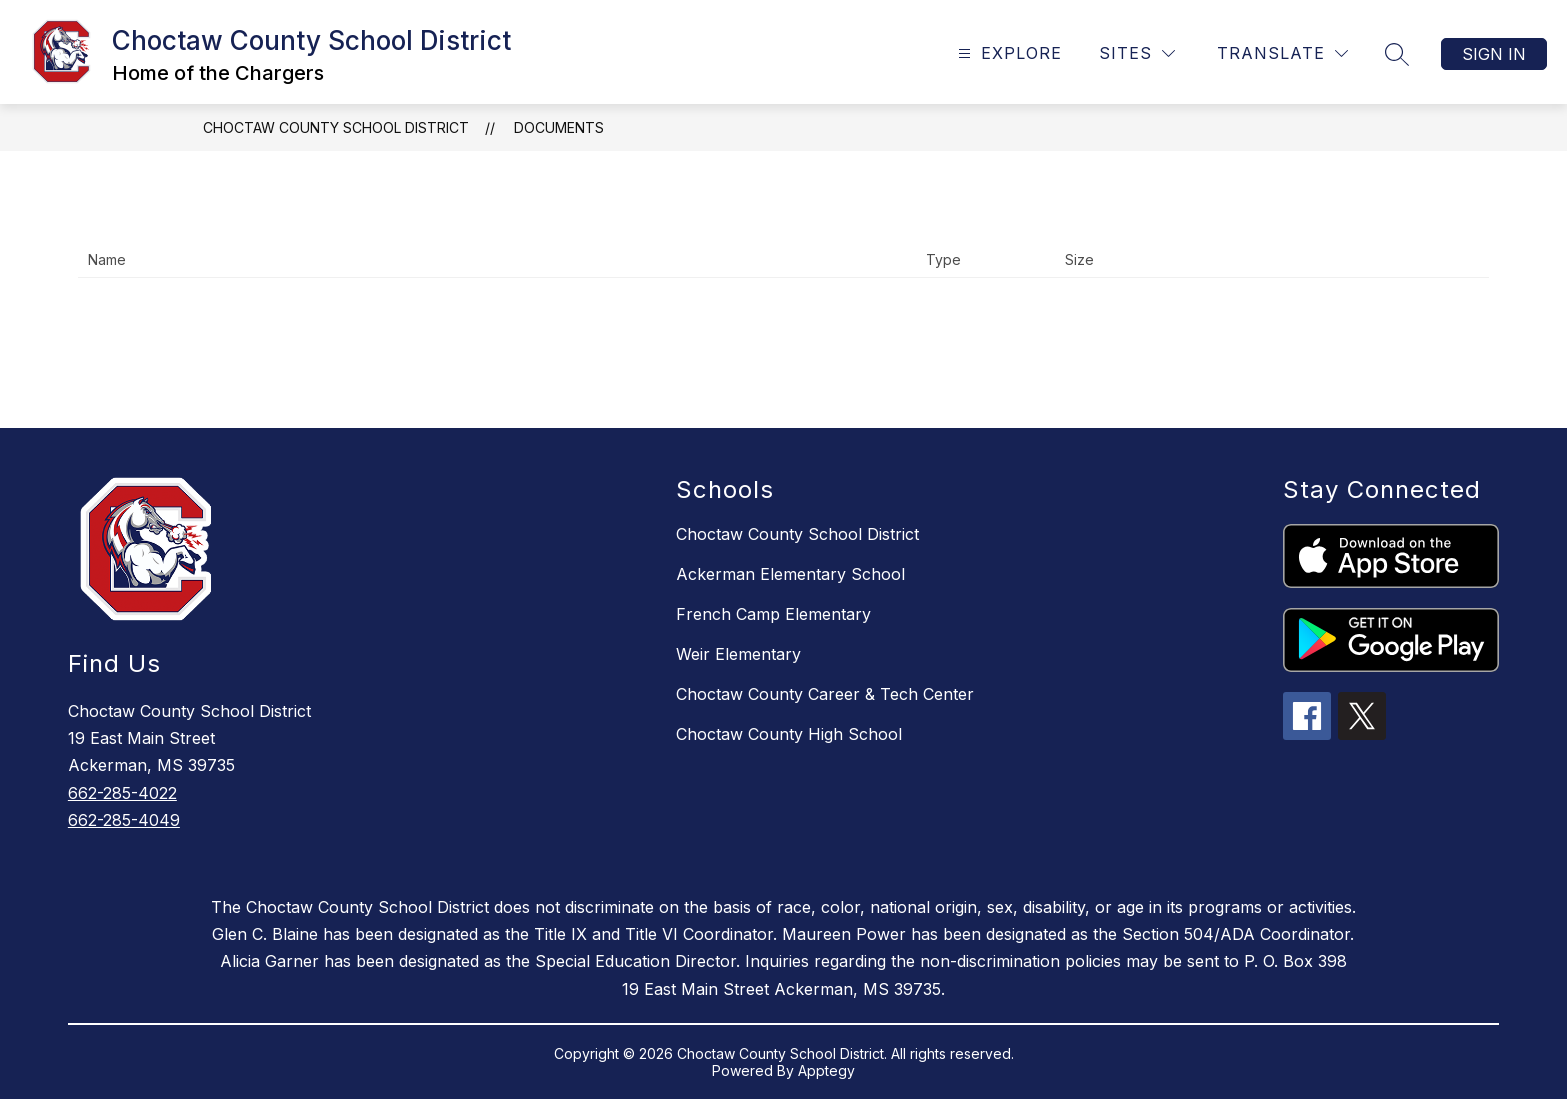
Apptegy (826, 1070)
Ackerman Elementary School (790, 574)
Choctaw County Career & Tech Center (825, 694)
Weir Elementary (738, 654)
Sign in (1494, 54)
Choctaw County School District (336, 127)
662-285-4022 (122, 793)
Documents (559, 127)
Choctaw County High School (789, 734)
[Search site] (1397, 54)
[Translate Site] (1282, 53)
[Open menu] (1007, 53)
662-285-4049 (124, 820)
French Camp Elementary (773, 614)
